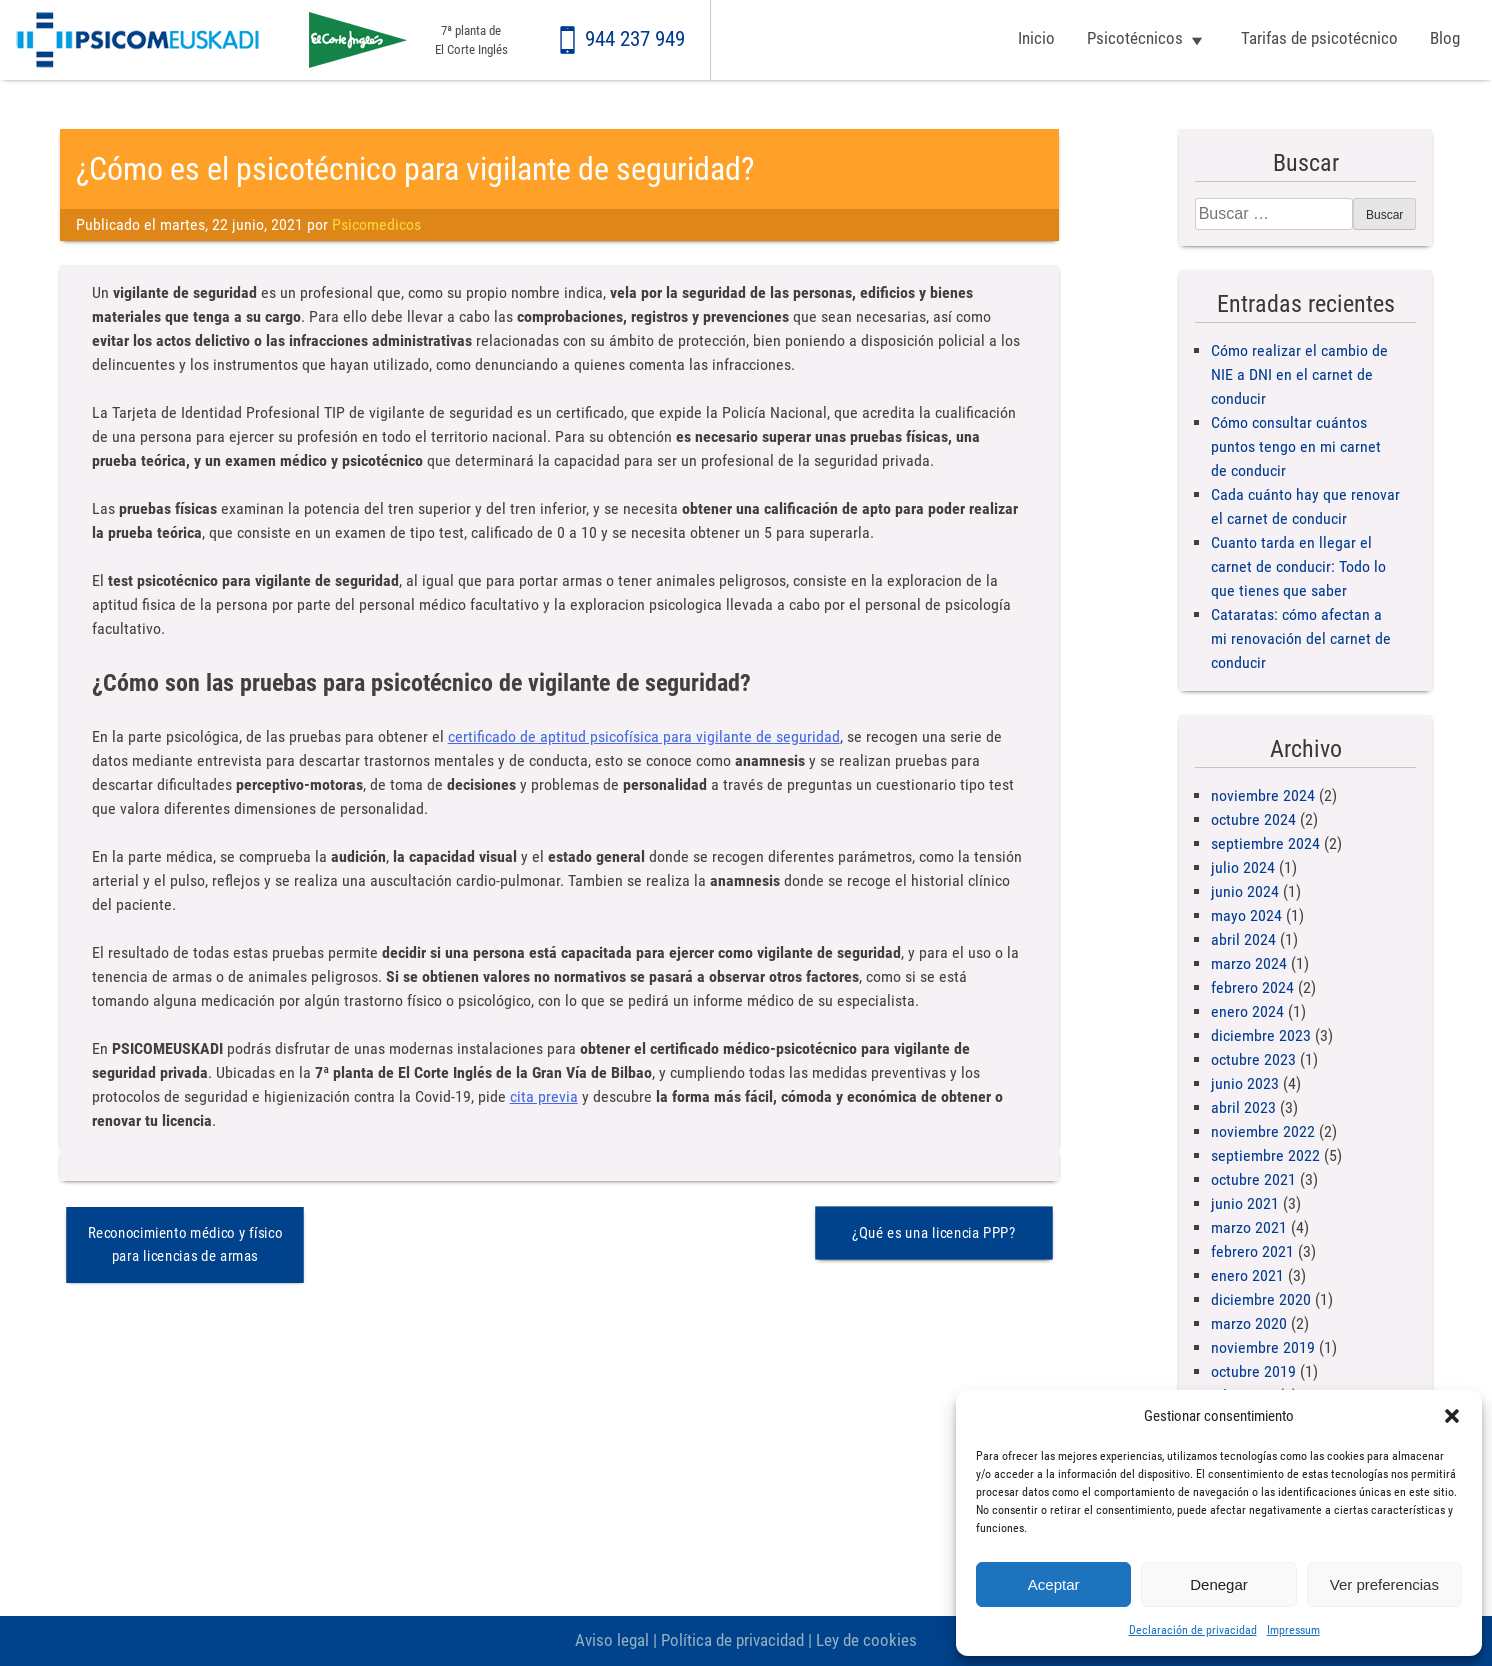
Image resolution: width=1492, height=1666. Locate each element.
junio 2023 (1245, 1083)
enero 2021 (1247, 1275)
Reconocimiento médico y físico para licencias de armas (184, 1244)
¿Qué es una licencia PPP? (934, 1233)
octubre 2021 (1253, 1179)
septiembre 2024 (1265, 843)
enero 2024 (1247, 1011)
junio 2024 (1245, 891)
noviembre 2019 (1263, 1347)
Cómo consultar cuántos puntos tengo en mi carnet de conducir (1296, 446)
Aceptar (1054, 1584)
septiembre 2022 (1265, 1155)
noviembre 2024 (1263, 795)
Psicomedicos (376, 224)
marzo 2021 (1249, 1227)
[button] (1452, 1416)
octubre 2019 (1253, 1371)
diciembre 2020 (1261, 1299)
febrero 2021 (1252, 1251)
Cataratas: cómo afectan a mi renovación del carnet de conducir (1301, 638)
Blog (1445, 38)
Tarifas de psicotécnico (1319, 38)
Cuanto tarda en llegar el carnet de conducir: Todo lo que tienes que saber (1298, 566)
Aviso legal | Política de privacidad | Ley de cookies (746, 1640)
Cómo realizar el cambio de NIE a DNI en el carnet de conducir (1299, 374)
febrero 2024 (1252, 987)
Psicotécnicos (1135, 38)
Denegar (1219, 1584)
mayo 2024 (1246, 915)
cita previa (544, 1096)
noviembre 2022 (1263, 1131)
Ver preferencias (1384, 1584)
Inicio (1036, 38)
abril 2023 (1243, 1107)
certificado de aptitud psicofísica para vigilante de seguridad (644, 736)
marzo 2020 (1249, 1323)
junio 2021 (1245, 1203)
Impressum (1293, 1630)
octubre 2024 (1253, 819)
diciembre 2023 (1261, 1035)
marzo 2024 (1249, 963)
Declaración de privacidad (1193, 1630)
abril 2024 (1243, 939)
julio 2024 (1243, 867)
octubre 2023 (1253, 1059)
